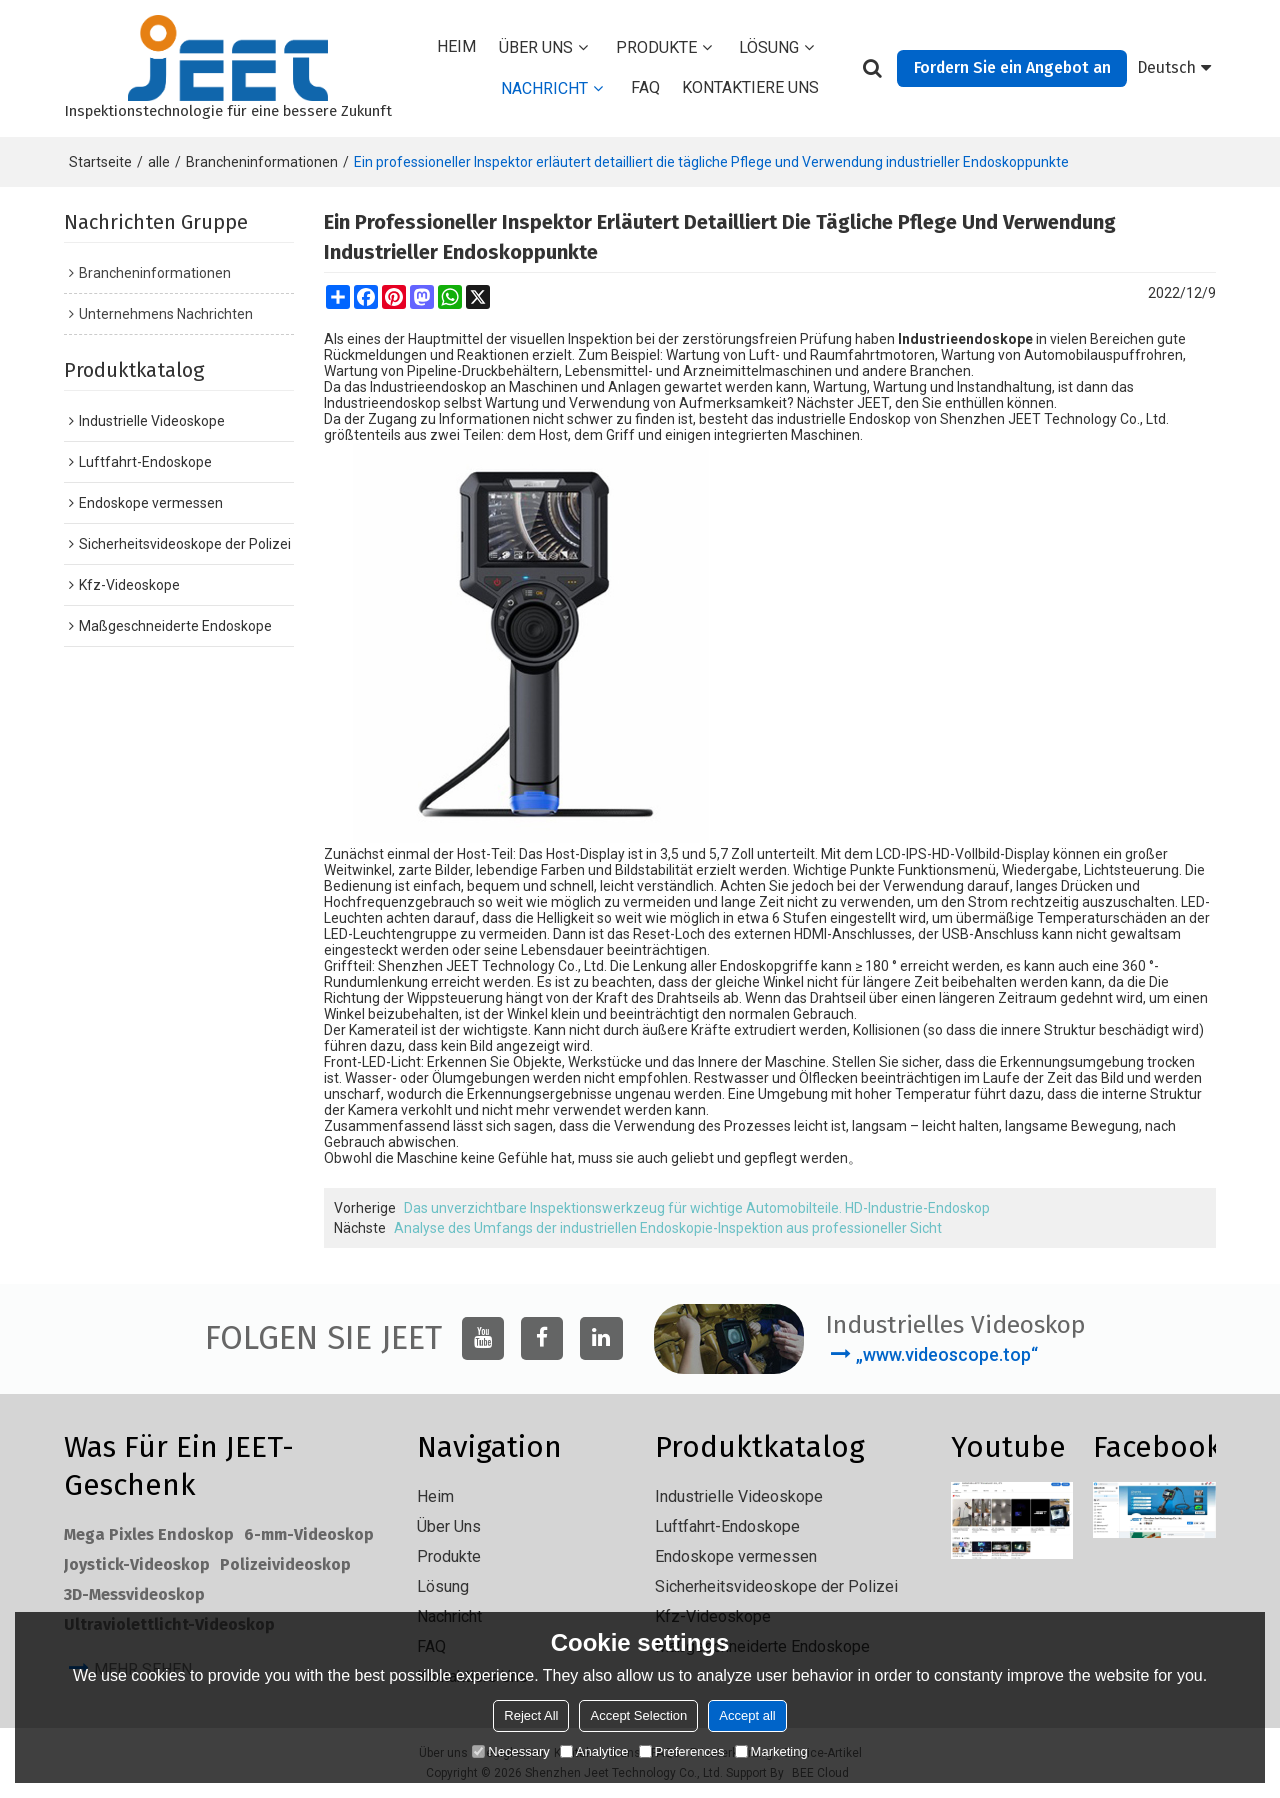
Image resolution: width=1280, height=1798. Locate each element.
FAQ (645, 87)
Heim (456, 46)
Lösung (769, 47)
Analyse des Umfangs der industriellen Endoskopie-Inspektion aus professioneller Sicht (668, 1228)
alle (159, 162)
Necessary (510, 1751)
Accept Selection (638, 1715)
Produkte (656, 47)
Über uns (536, 47)
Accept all (747, 1715)
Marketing (771, 1751)
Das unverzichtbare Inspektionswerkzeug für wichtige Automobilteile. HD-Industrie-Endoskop (697, 1208)
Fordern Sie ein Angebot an (1012, 67)
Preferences (682, 1751)
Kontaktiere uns (750, 87)
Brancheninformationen (262, 162)
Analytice (594, 1751)
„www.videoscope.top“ (947, 1354)
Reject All (531, 1715)
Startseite (100, 162)
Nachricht (544, 88)
